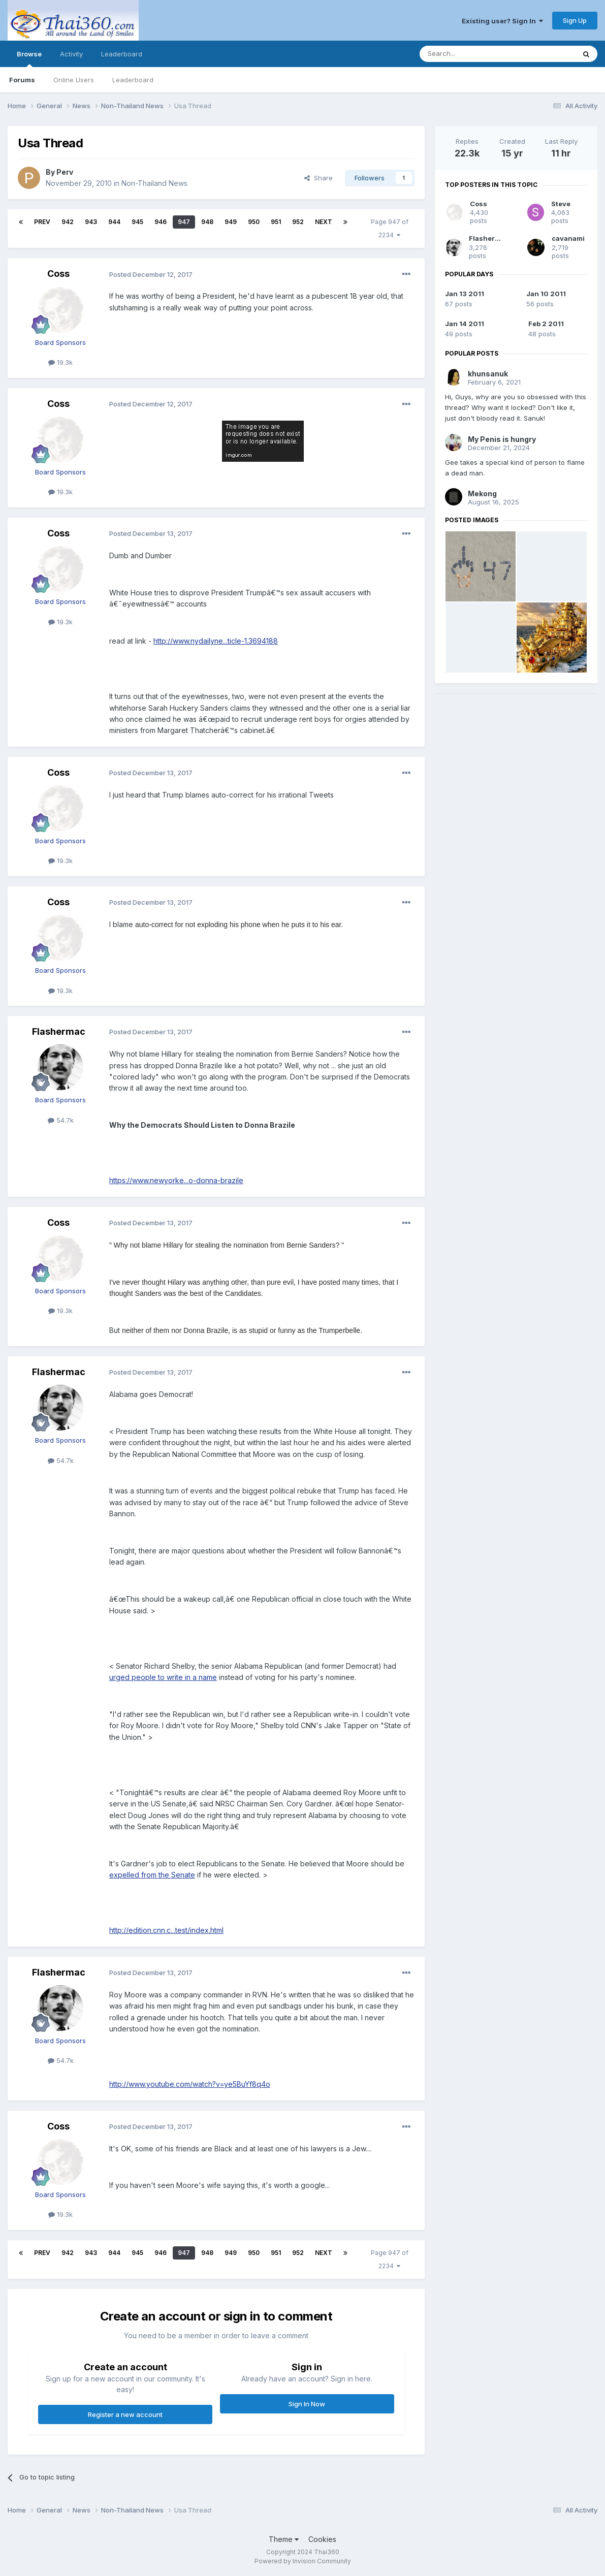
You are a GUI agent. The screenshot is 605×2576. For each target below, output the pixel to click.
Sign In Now (307, 2404)
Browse (29, 58)
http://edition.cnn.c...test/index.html (166, 1930)
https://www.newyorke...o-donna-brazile (176, 1180)
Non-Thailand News (154, 183)
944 (114, 222)
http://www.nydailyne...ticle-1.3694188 (215, 641)
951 (276, 222)
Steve (560, 204)
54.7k (61, 1120)
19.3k (60, 362)
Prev (42, 222)
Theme (284, 2539)
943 (91, 222)
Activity (71, 54)
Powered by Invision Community (302, 2561)
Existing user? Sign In (502, 21)
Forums (22, 80)
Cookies (322, 2539)
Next (323, 222)
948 (207, 222)
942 (67, 222)
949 (231, 222)
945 (137, 222)
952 (298, 222)
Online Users (73, 80)
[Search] (471, 54)
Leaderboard (132, 80)
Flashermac (58, 1031)
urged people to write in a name (163, 1677)
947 (184, 222)
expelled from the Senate (152, 1874)
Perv (64, 172)
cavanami (568, 238)
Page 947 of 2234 (389, 228)
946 (160, 222)
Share (318, 178)
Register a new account (125, 2414)
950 (254, 222)
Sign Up (575, 20)
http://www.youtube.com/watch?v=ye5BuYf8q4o (189, 2084)
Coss (58, 273)
